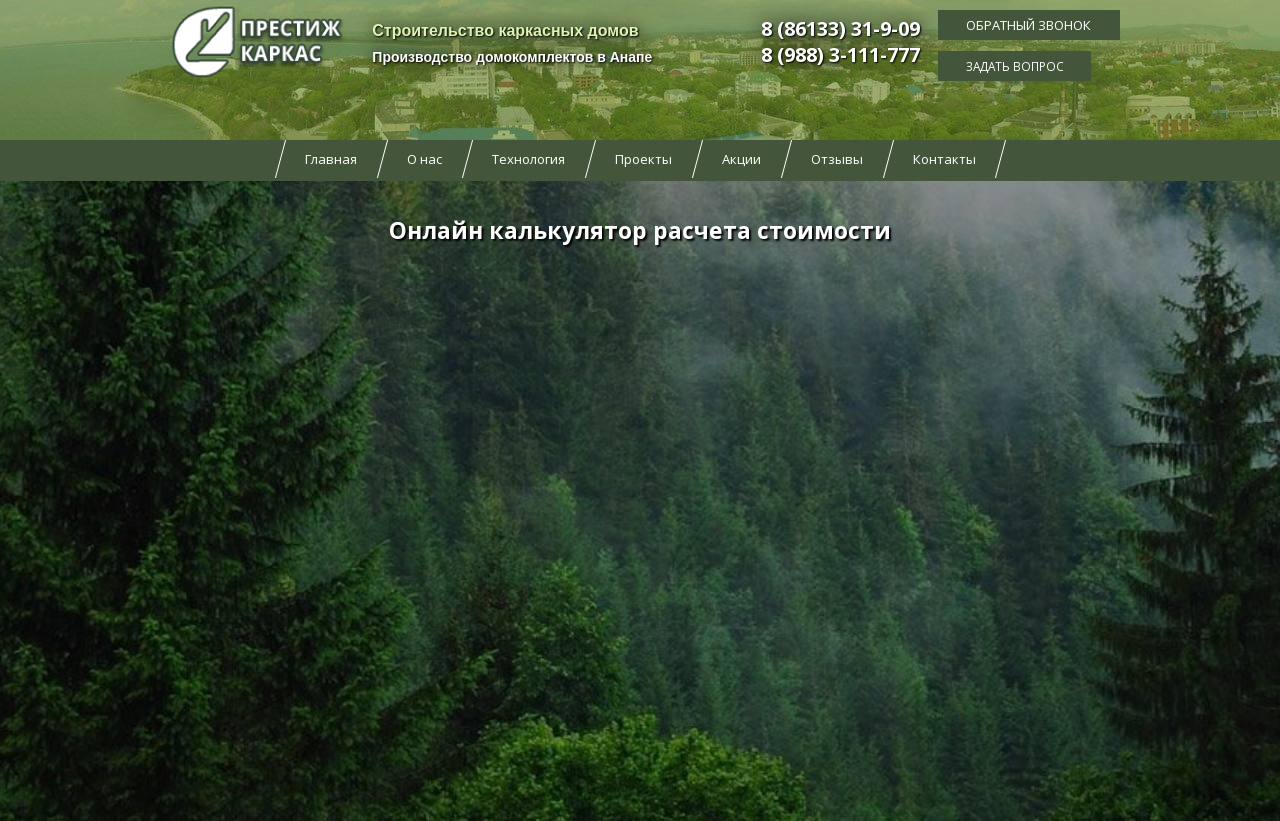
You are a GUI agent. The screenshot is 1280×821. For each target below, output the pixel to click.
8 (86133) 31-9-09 (840, 28)
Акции (741, 159)
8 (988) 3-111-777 (840, 54)
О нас (424, 159)
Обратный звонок (1028, 25)
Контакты (944, 159)
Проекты (643, 159)
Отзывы (837, 159)
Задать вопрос (1029, 65)
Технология (528, 159)
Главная (331, 159)
